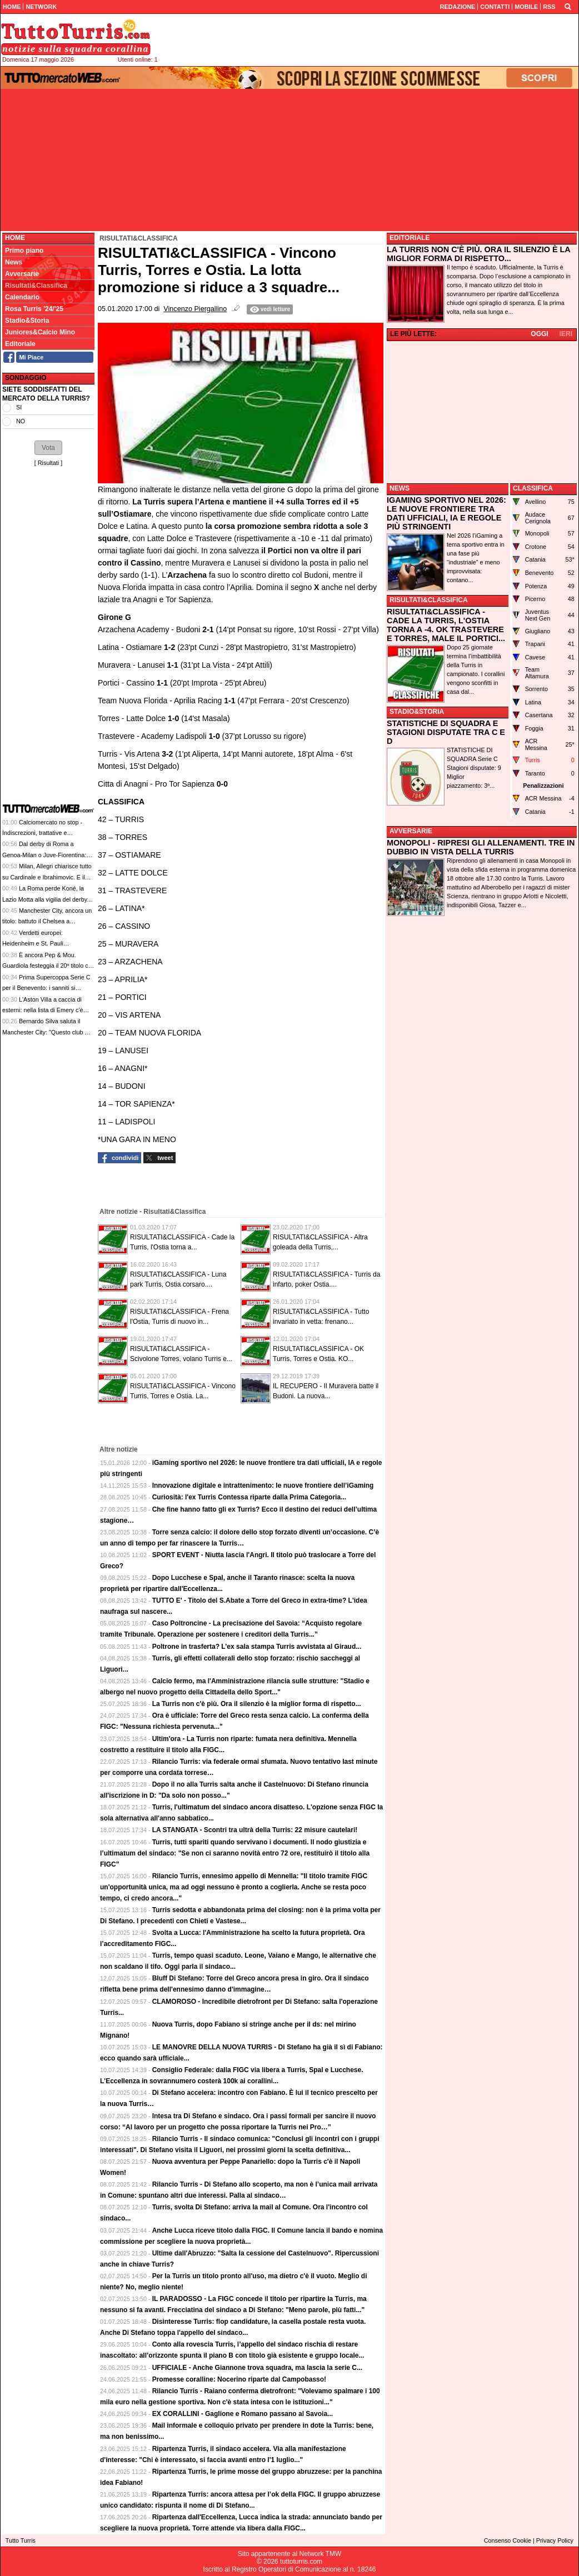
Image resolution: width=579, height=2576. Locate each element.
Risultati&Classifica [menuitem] (36, 285)
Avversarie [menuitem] (22, 274)
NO (20, 421)
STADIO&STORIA (417, 712)
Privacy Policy (554, 2540)
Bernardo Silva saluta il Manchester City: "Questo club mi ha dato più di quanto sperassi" (46, 1032)
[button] (48, 448)
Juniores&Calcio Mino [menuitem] (40, 332)
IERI (566, 334)
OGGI (539, 334)
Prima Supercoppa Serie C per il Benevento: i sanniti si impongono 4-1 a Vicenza (46, 988)
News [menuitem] (13, 262)
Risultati (48, 462)
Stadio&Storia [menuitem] (27, 320)
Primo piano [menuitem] (24, 250)
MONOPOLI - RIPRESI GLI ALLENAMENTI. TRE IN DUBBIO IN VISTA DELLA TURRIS (481, 847)
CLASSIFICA (533, 488)
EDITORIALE (410, 238)
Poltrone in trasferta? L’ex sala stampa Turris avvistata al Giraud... (257, 1646)
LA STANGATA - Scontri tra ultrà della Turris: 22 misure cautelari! (255, 1830)
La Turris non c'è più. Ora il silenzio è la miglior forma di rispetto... (256, 1704)
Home (15, 238)
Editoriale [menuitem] (20, 344)
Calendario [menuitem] (22, 297)
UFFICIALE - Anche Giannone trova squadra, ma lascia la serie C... (257, 2368)
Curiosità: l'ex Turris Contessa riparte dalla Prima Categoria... (249, 1497)
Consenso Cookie (507, 2540)
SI (19, 407)
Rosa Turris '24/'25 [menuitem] (34, 309)
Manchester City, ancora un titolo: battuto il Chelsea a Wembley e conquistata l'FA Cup (47, 921)
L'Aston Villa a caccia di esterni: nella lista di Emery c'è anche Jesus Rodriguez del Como (47, 1010)
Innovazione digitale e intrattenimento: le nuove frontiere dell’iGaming (263, 1485)
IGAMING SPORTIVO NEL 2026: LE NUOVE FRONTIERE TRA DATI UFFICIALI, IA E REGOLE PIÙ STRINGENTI (446, 513)
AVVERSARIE (411, 831)
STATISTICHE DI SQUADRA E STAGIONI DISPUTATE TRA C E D (446, 732)
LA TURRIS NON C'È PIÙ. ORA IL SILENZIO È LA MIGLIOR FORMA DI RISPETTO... (478, 254)
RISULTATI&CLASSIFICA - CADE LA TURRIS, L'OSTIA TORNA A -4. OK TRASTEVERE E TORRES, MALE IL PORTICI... (446, 625)
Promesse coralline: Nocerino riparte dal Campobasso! (239, 2379)
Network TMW (320, 2554)
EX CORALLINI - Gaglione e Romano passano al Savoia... (242, 2414)
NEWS (400, 488)
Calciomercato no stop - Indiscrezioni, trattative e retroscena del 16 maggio (42, 833)
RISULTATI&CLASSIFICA (429, 600)
